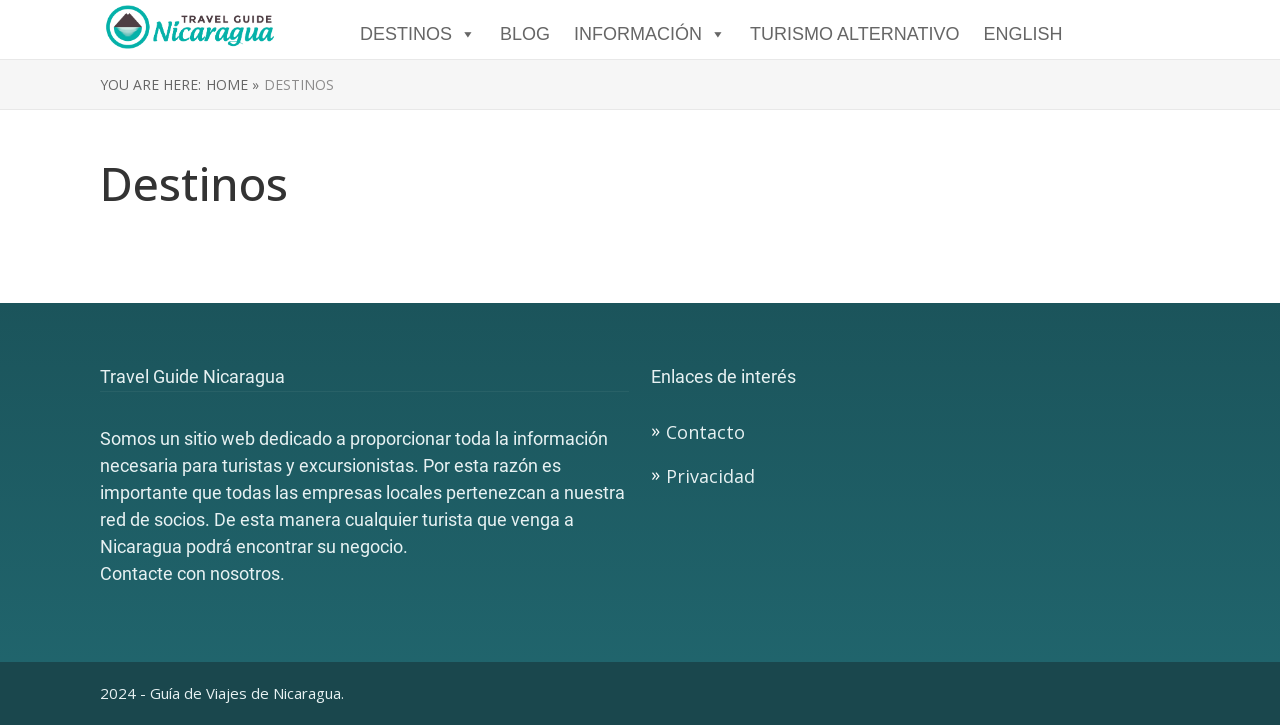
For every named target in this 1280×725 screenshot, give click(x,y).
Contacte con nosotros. (192, 573)
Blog (525, 34)
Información (650, 34)
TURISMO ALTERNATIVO (854, 34)
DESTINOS (418, 34)
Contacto (705, 432)
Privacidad (710, 476)
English (1022, 34)
